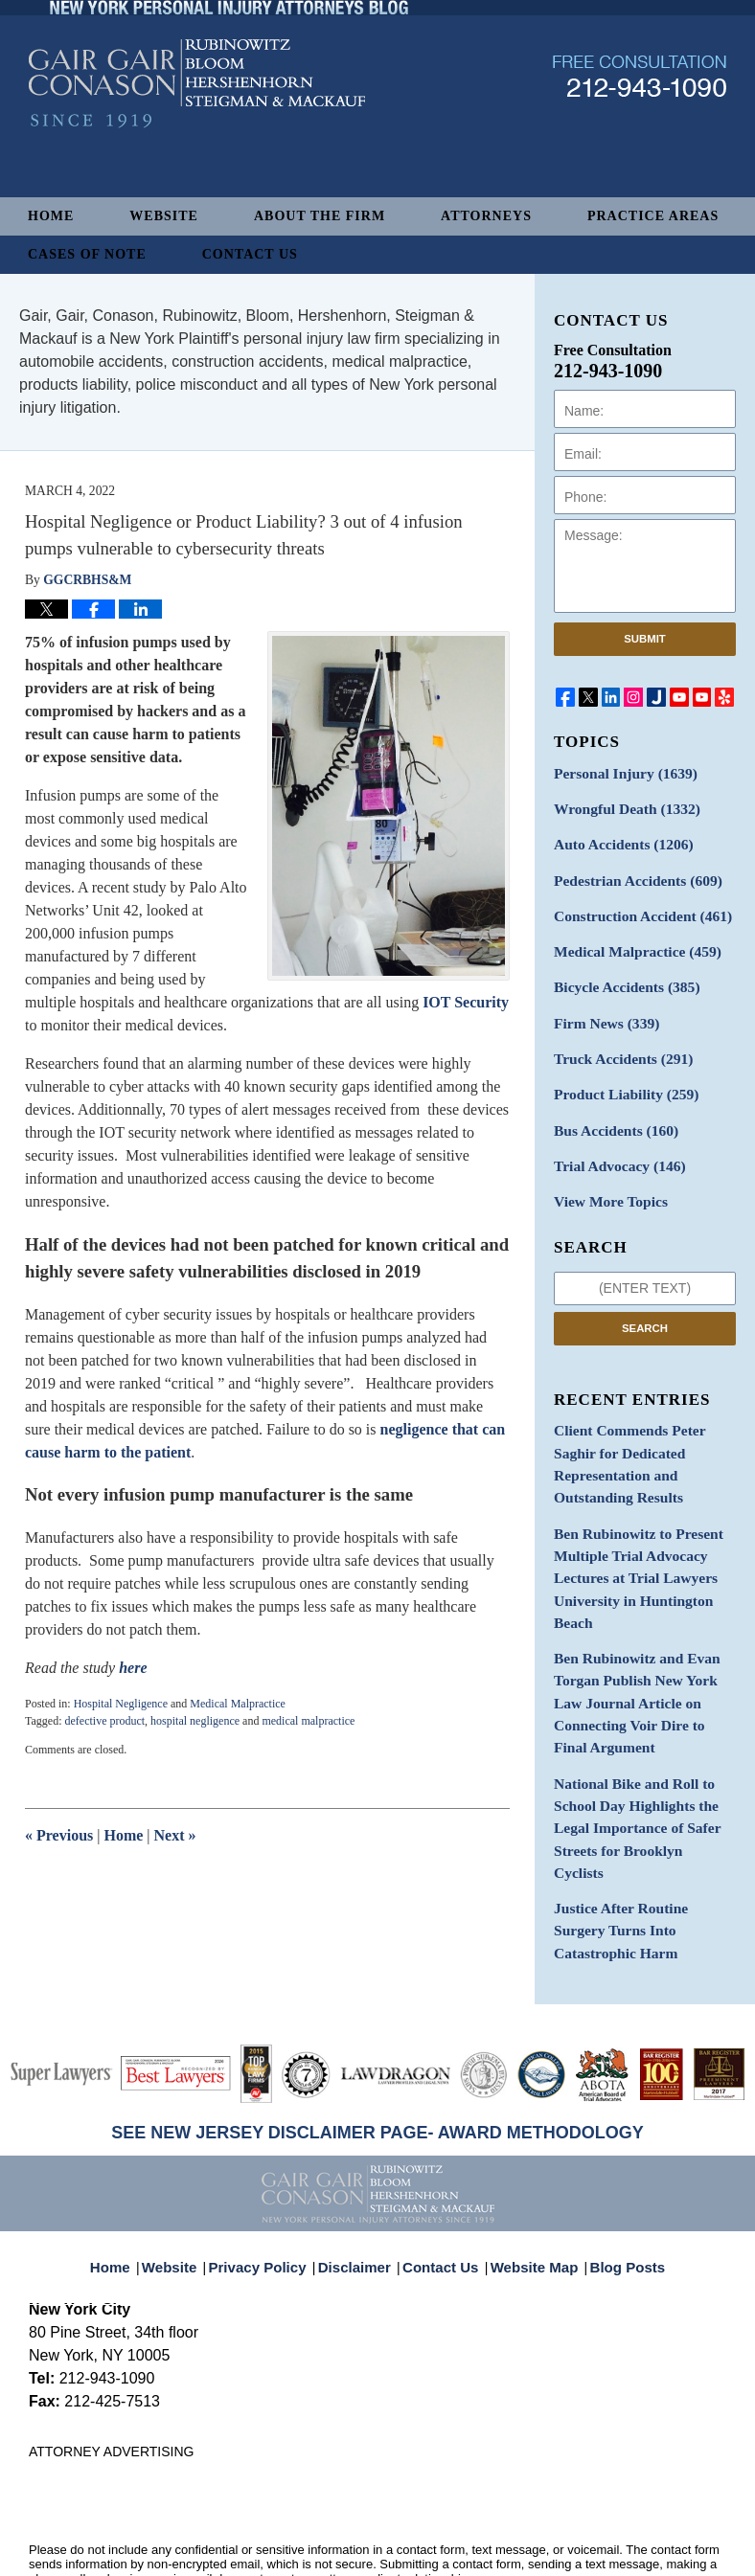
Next (175, 1835)
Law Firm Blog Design (634, 2555)
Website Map (529, 2173)
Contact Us (250, 254)
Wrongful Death (620, 806)
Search (645, 1299)
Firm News (602, 1007)
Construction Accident (634, 906)
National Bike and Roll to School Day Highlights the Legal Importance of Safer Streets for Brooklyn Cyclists (636, 1713)
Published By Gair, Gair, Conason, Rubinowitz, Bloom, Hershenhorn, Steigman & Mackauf (639, 127)
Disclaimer (360, 2173)
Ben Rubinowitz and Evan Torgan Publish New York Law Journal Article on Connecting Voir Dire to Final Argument (642, 1619)
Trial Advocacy (613, 1141)
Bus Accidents (610, 1107)
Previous (59, 1835)
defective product (104, 1721)
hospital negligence (195, 1721)
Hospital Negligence (121, 1703)
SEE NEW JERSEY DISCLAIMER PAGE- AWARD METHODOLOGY (377, 2049)
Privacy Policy (271, 2173)
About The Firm (319, 216)
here (133, 1668)
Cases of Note (87, 254)
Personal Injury (618, 772)
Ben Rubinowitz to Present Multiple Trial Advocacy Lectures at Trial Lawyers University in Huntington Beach (630, 1515)
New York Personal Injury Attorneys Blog (197, 135)
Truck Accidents (616, 1040)
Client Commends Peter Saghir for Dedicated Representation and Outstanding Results (643, 1421)
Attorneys (486, 216)
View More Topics (605, 1174)
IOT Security (466, 1002)
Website (163, 216)
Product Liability (619, 1074)
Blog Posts (616, 2173)
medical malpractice (308, 1721)
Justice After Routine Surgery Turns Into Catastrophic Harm (642, 1787)
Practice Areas (653, 216)
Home (51, 216)
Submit (645, 638)
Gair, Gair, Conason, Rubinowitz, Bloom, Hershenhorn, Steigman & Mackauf (343, 2531)
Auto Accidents (616, 839)
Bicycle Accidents (620, 973)
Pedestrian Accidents (630, 873)
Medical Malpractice (238, 1703)
